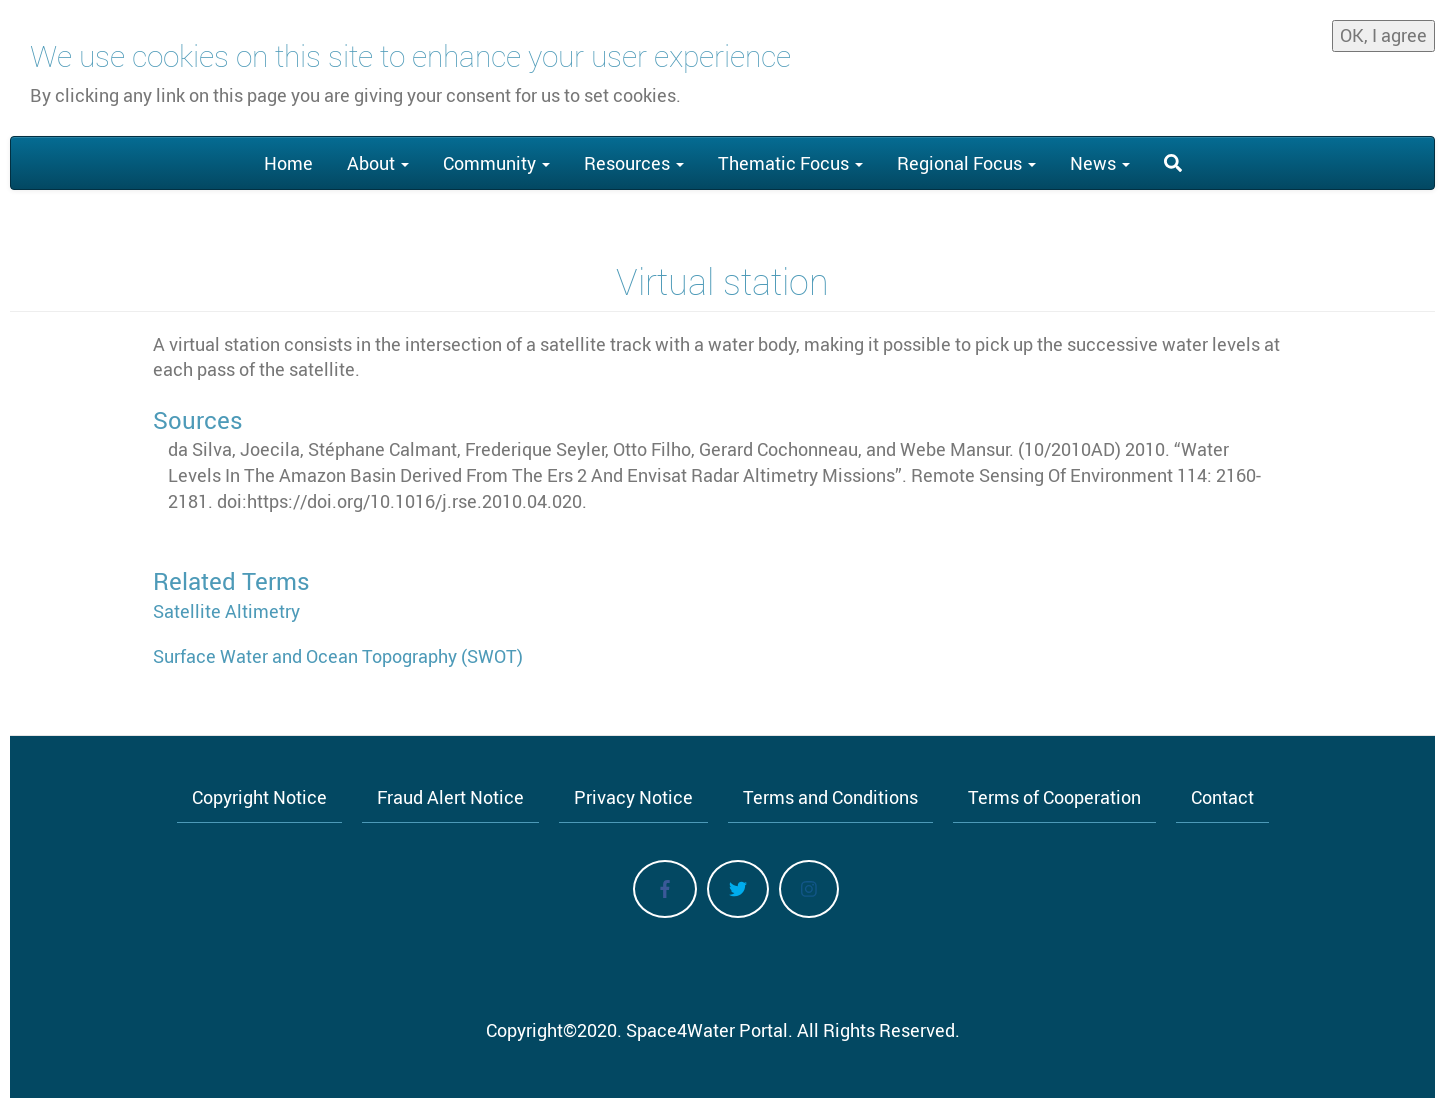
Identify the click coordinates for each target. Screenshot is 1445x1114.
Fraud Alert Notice (450, 797)
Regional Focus (966, 163)
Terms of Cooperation (1054, 797)
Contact (1222, 797)
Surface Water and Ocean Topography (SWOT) (338, 656)
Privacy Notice (633, 797)
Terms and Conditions (830, 797)
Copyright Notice (259, 797)
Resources (634, 163)
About (378, 163)
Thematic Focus (790, 163)
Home (288, 163)
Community (496, 163)
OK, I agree (1383, 28)
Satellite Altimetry (226, 611)
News (1100, 163)
